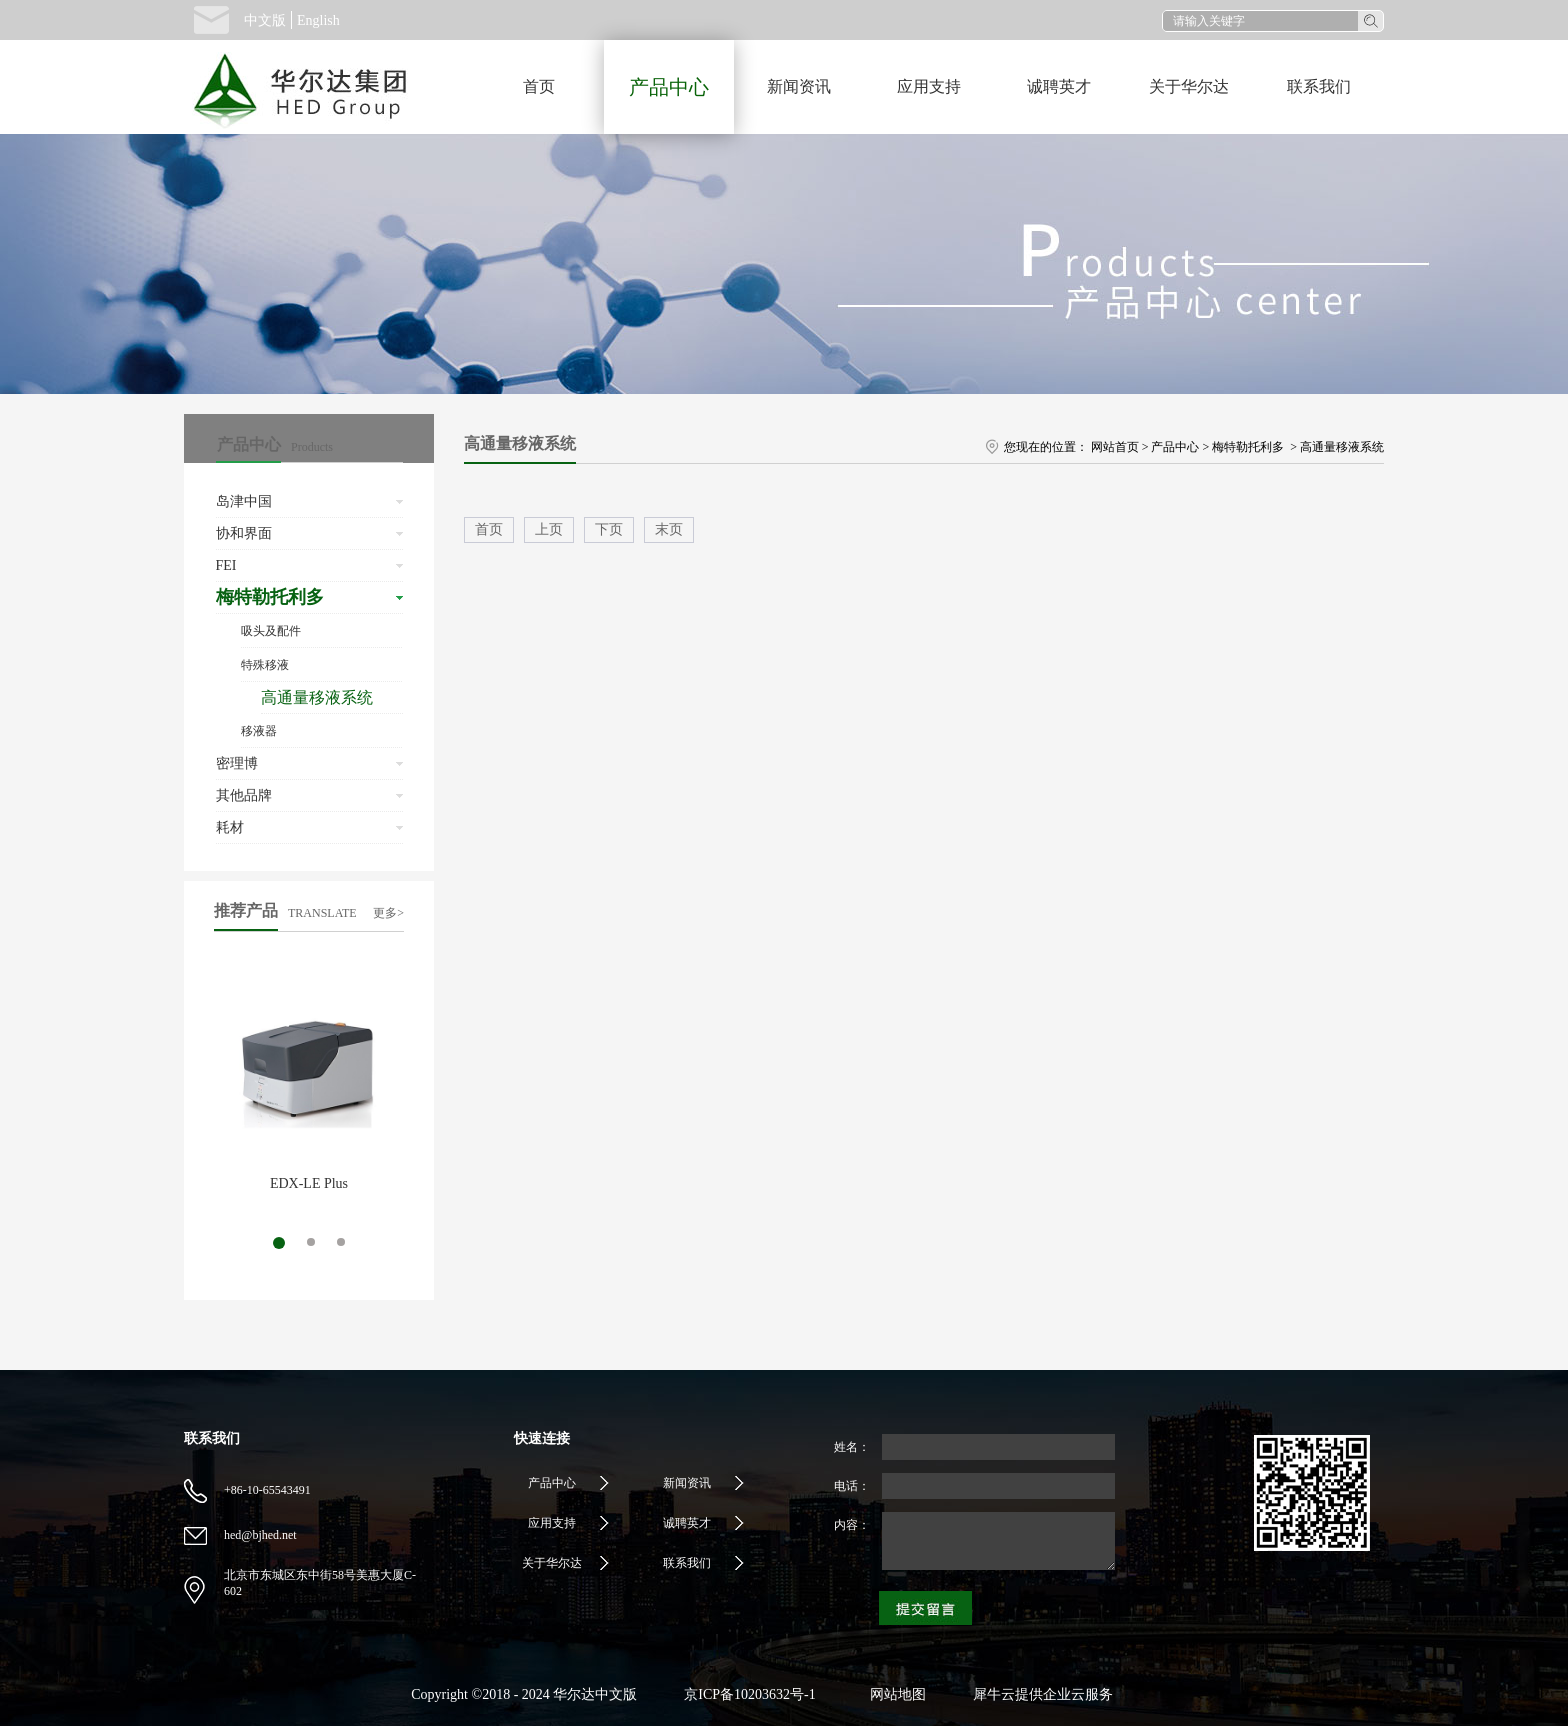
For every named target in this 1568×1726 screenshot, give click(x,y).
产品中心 (1175, 447)
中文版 (265, 20)
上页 (549, 529)
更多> (388, 913)
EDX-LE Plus (309, 1183)
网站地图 (894, 1694)
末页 (669, 529)
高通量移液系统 (1342, 447)
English (318, 20)
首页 (539, 86)
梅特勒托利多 (1249, 447)
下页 (609, 529)
